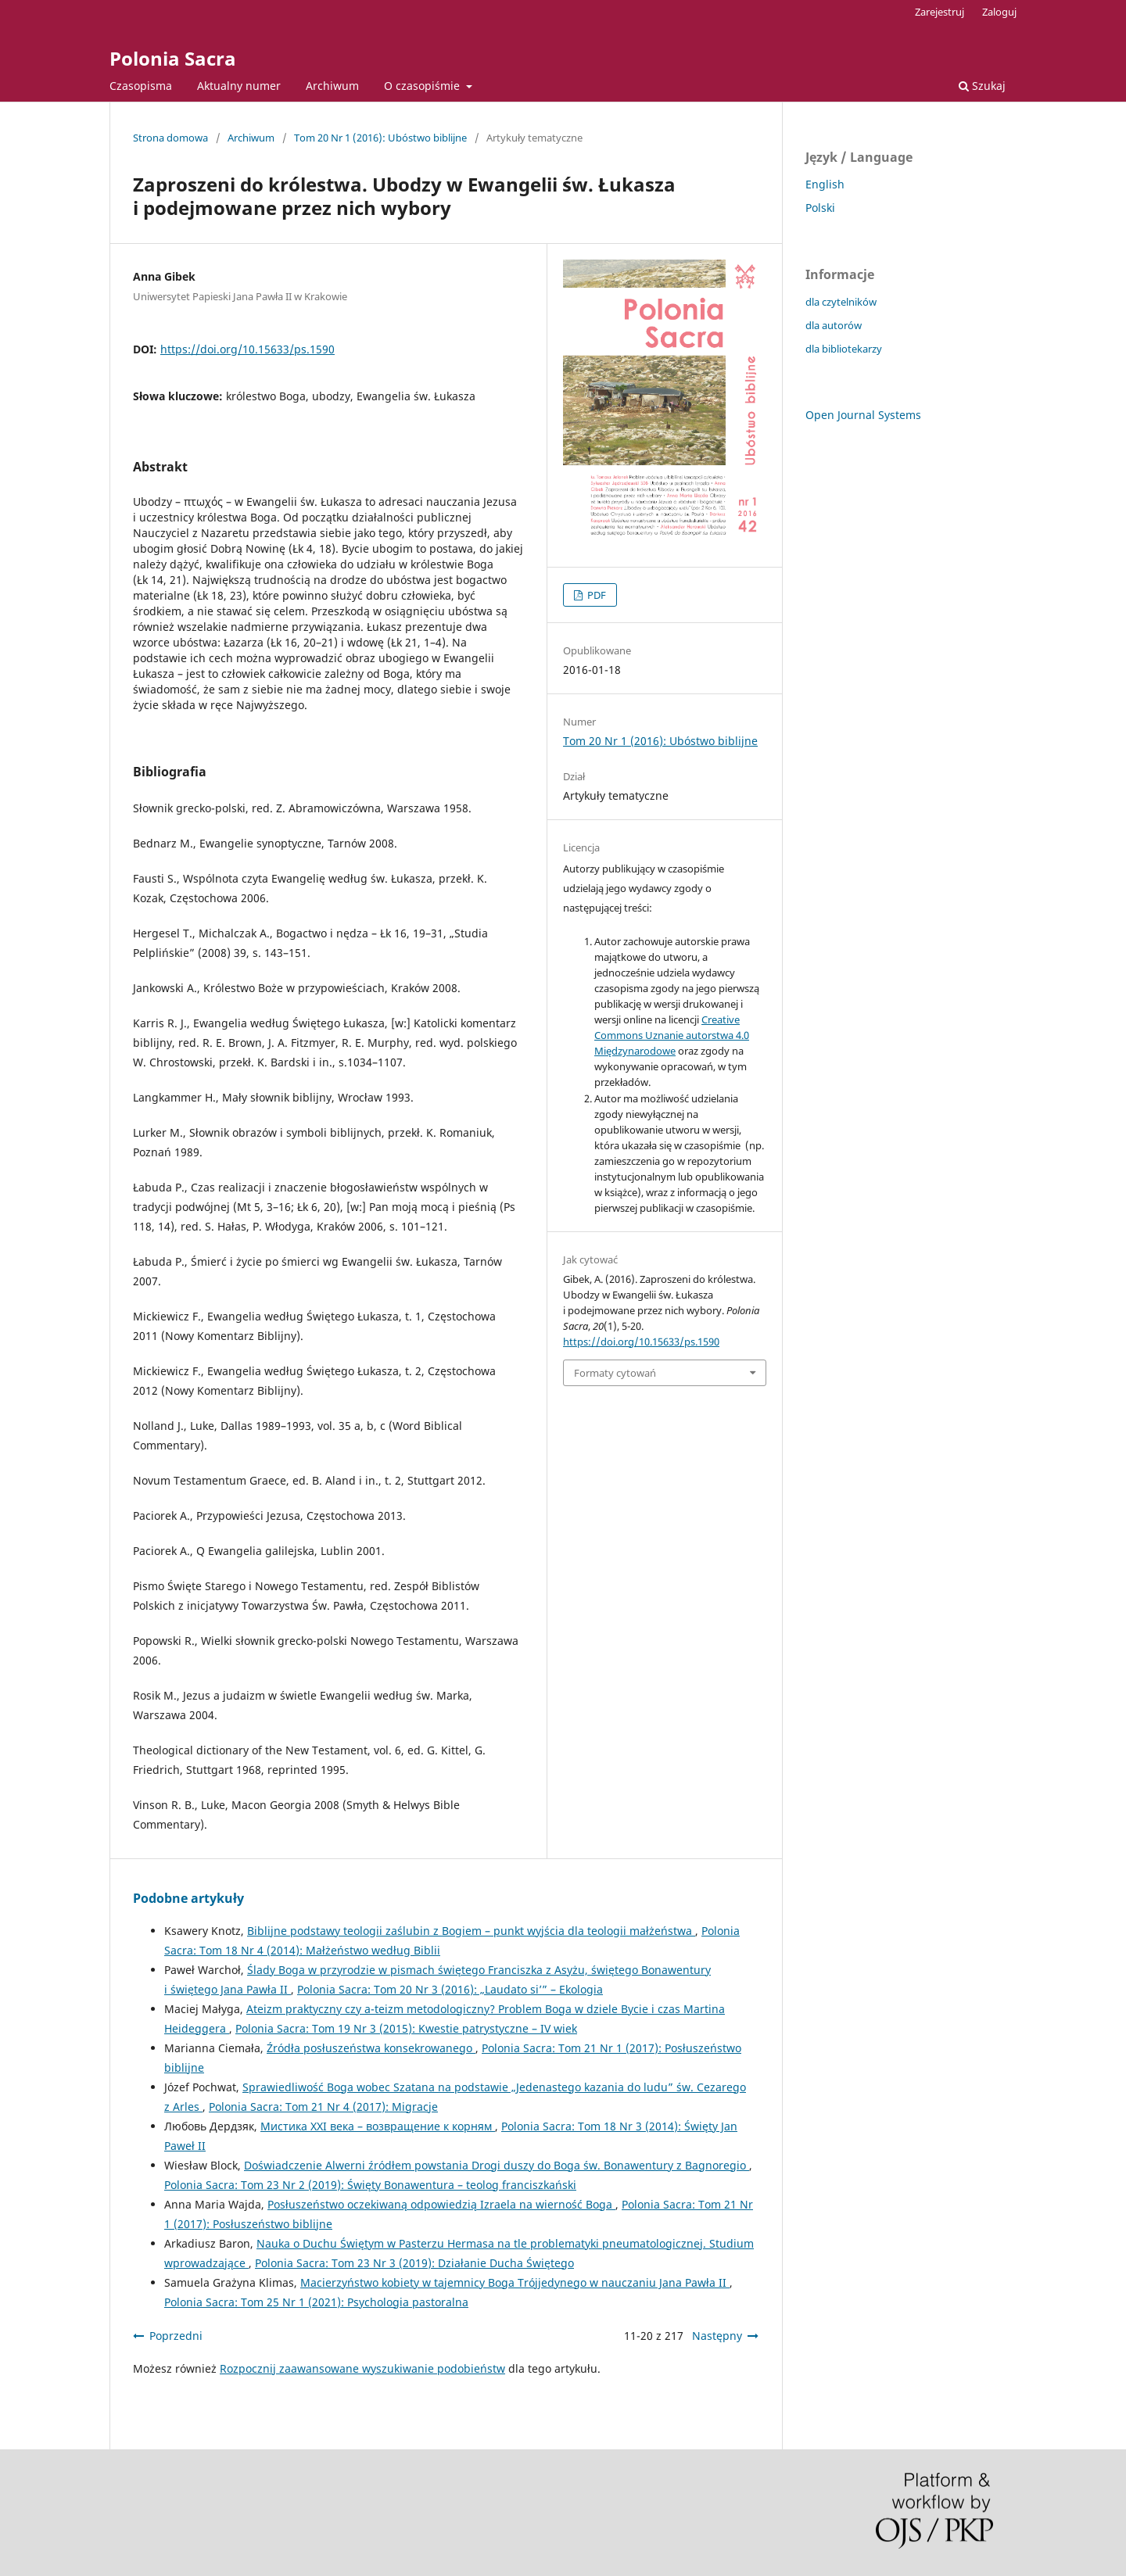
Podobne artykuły (188, 1898)
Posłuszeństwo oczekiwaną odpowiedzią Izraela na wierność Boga (441, 2204)
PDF (595, 595)
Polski (820, 207)
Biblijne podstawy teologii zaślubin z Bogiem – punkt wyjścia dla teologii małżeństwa (471, 1930)
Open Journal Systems (863, 414)
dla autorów (833, 325)
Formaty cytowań (615, 1373)
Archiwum (332, 85)
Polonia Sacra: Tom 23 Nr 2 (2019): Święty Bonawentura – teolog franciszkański (370, 2184)
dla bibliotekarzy (843, 349)
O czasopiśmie (423, 85)
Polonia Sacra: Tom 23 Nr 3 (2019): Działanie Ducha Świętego (414, 2262)
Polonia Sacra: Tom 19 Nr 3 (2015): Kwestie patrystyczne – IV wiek (406, 2028)
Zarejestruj (939, 12)
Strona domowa (170, 138)
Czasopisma (140, 85)
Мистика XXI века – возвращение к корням (377, 2126)
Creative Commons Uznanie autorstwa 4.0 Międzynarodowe (671, 1035)
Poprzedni (176, 2335)
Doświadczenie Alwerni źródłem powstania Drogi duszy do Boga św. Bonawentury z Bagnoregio (496, 2165)
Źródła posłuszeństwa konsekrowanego (371, 2047)
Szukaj (982, 85)
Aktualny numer (239, 85)
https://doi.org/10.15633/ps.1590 (247, 349)
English (824, 184)
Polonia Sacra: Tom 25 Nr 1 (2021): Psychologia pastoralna (316, 2302)
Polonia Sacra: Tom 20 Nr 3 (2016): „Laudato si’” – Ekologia (450, 1989)
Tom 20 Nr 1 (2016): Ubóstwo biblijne (380, 138)
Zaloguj (999, 12)
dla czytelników (841, 302)
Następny (717, 2335)
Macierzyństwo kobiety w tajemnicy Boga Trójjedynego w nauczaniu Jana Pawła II (515, 2282)
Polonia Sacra (172, 58)
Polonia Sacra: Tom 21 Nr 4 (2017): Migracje (323, 2106)
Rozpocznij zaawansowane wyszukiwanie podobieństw (362, 2368)
